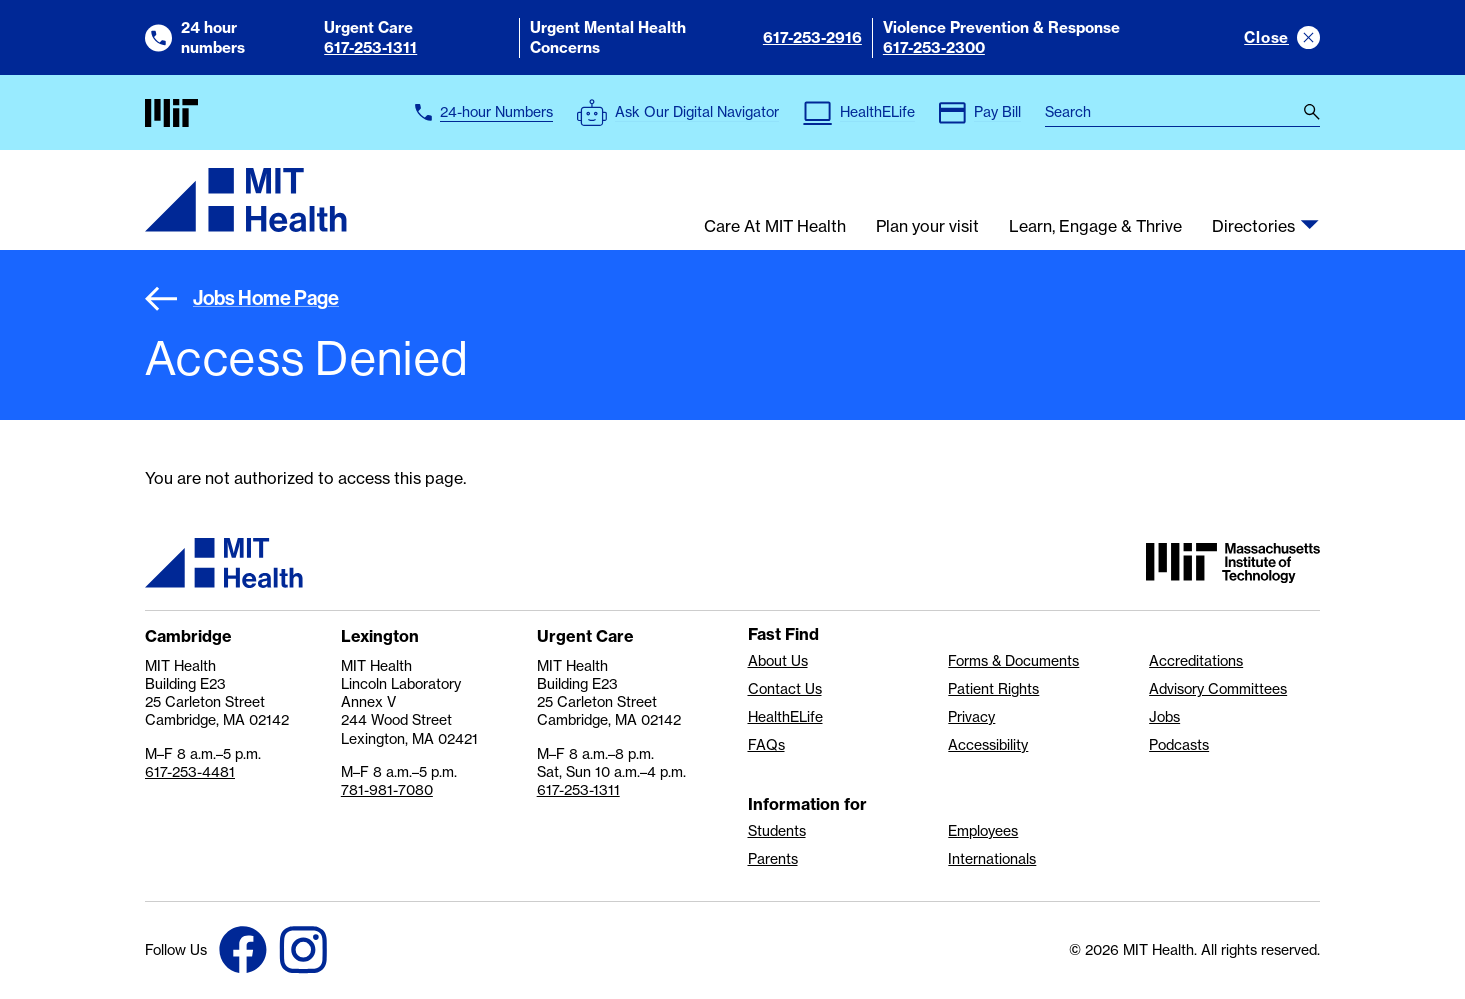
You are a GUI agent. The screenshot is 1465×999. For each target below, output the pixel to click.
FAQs (766, 745)
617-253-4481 (190, 772)
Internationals (992, 859)
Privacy (971, 717)
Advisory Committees (1218, 689)
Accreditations (1196, 661)
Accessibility (988, 745)
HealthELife (785, 717)
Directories (1253, 227)
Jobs (1164, 717)
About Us (778, 661)
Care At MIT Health (775, 227)
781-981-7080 (387, 790)
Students (777, 831)
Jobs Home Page (242, 298)
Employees (983, 831)
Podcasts (1179, 745)
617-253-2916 (812, 37)
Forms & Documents (1013, 661)
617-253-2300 (934, 47)
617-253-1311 (370, 47)
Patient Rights (993, 689)
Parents (773, 859)
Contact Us (785, 689)
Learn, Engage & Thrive (1095, 227)
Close (1266, 37)
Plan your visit (927, 227)
